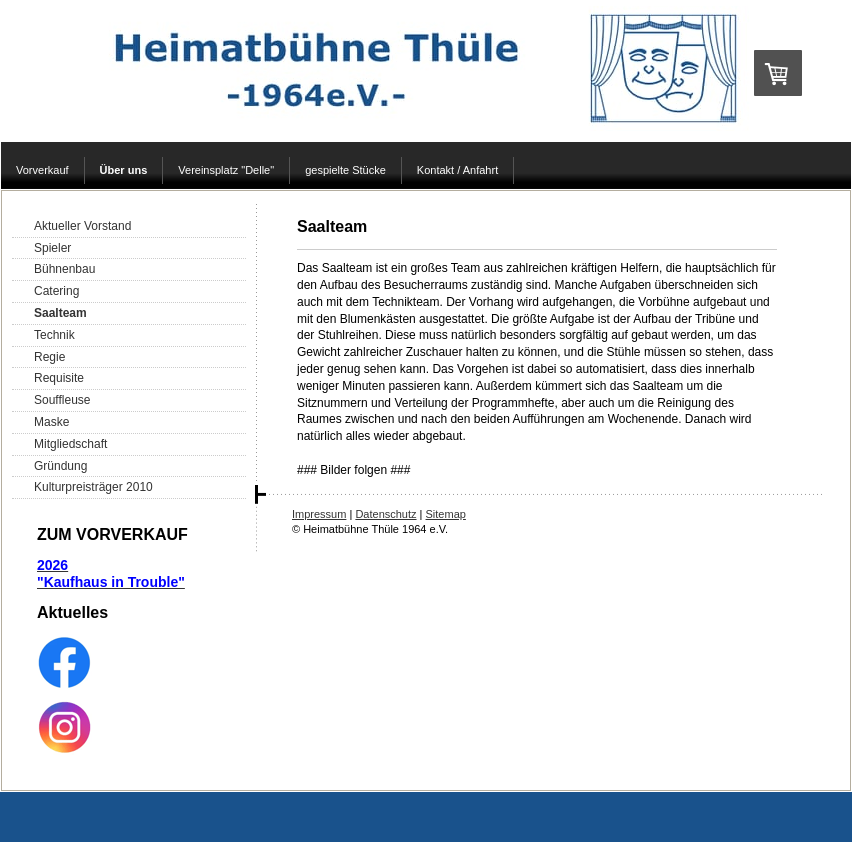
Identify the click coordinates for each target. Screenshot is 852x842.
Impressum (319, 514)
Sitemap (446, 514)
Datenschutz (385, 514)
